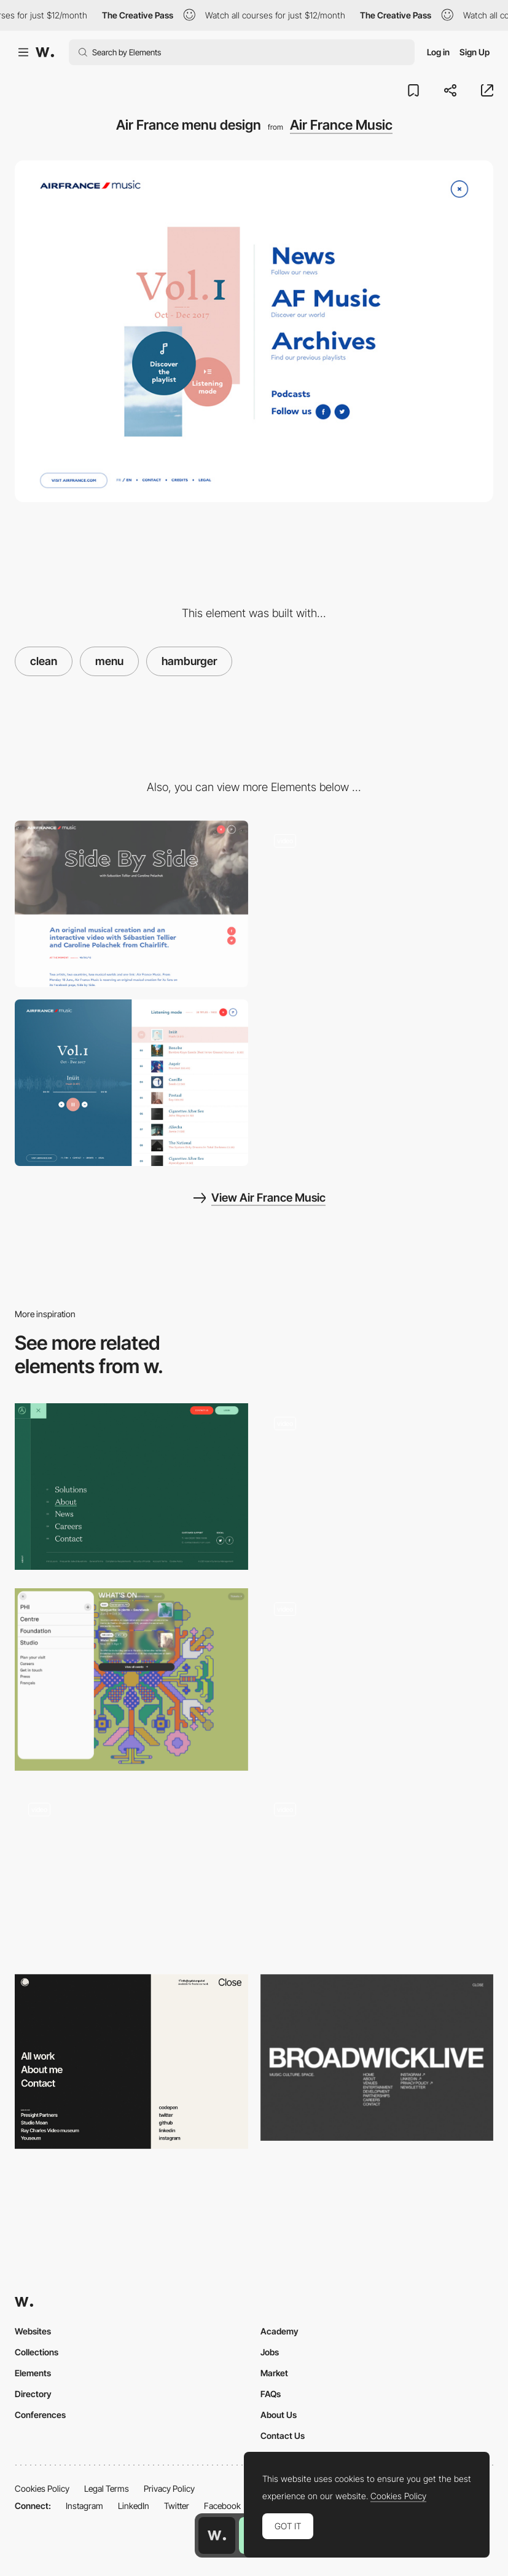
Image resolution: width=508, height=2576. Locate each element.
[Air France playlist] (377, 904)
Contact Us (282, 2435)
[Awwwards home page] (216, 2535)
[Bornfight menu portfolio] (377, 1872)
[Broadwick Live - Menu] (377, 2057)
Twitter (176, 2505)
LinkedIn (133, 2505)
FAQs (270, 2394)
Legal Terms (106, 2488)
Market (274, 2373)
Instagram (84, 2505)
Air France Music (341, 125)
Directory (33, 2394)
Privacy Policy (169, 2488)
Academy (279, 2331)
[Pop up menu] (131, 1679)
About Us (278, 2414)
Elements (33, 2373)
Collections (36, 2352)
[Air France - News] (131, 904)
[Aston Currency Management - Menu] (131, 1486)
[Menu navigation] (131, 2061)
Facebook (222, 2505)
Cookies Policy (42, 2488)
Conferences (40, 2414)
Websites (33, 2331)
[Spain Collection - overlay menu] (377, 1486)
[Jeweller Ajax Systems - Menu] (377, 1671)
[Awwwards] (45, 52)
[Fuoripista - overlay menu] (131, 1872)
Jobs (269, 2352)
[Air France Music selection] (131, 1082)
